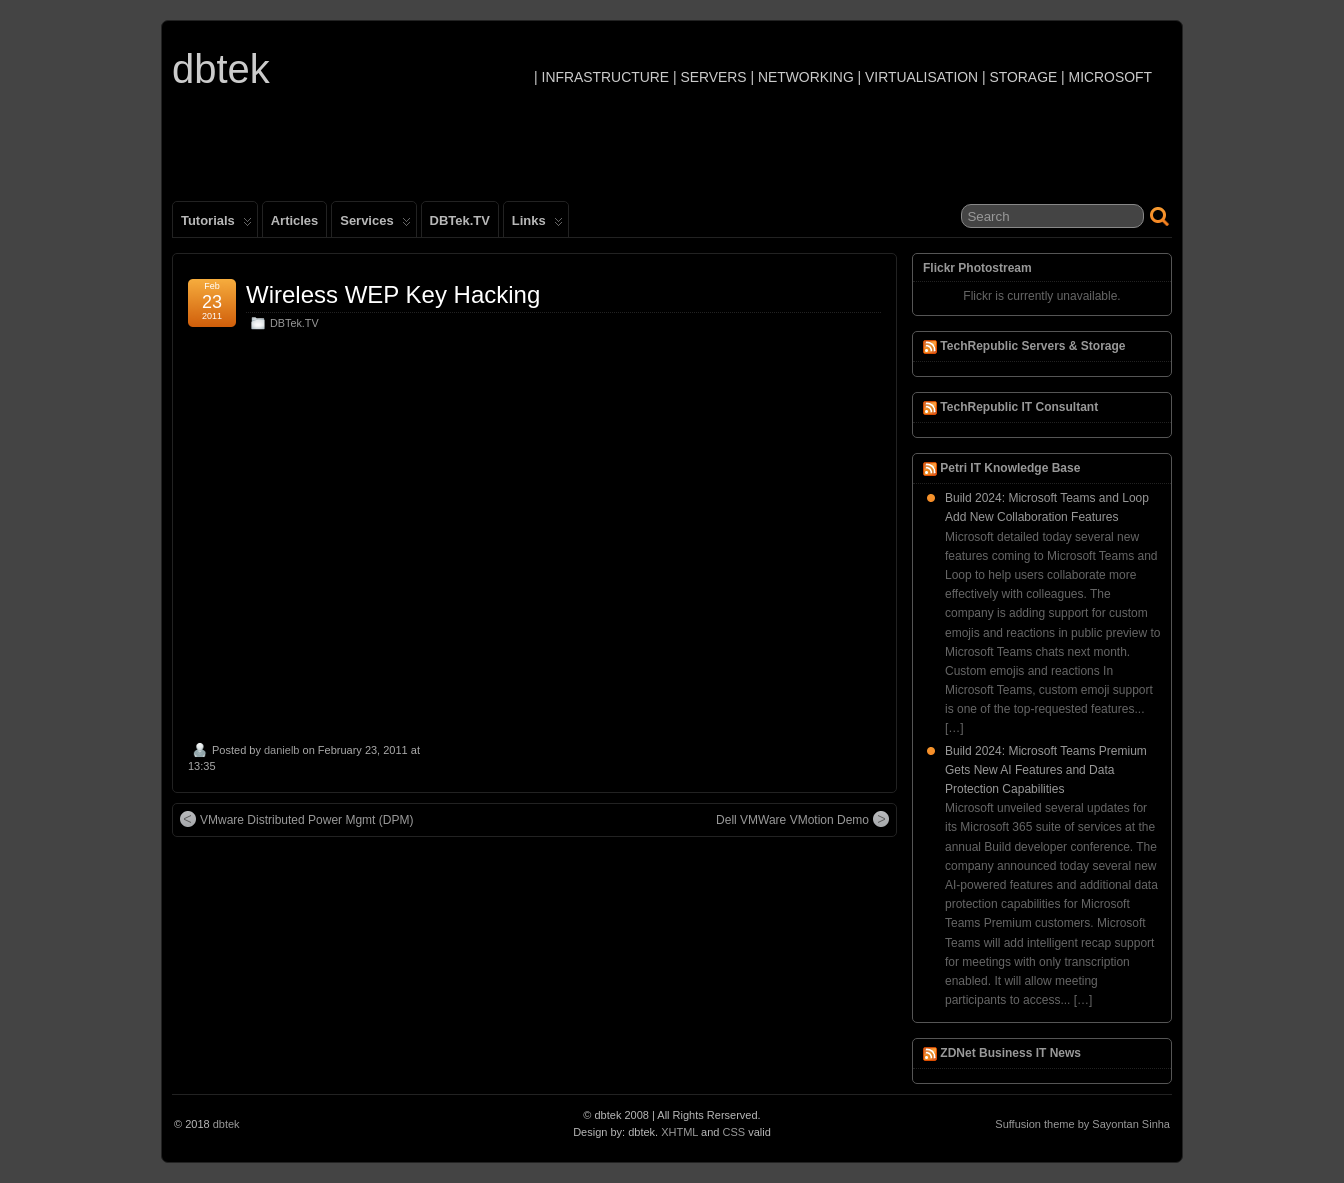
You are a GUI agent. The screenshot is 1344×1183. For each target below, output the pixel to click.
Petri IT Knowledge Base (1010, 468)
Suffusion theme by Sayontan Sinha (1082, 1124)
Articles (295, 220)
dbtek (221, 69)
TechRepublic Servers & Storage (1032, 346)
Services (375, 225)
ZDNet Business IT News (1010, 1053)
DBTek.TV (460, 220)
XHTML (679, 1132)
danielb (281, 750)
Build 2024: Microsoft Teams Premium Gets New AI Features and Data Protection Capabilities (1046, 770)
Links (537, 225)
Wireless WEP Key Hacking (393, 294)
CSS (734, 1132)
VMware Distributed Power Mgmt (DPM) (296, 819)
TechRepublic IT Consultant (1019, 407)
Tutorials (216, 225)
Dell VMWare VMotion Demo (802, 819)
